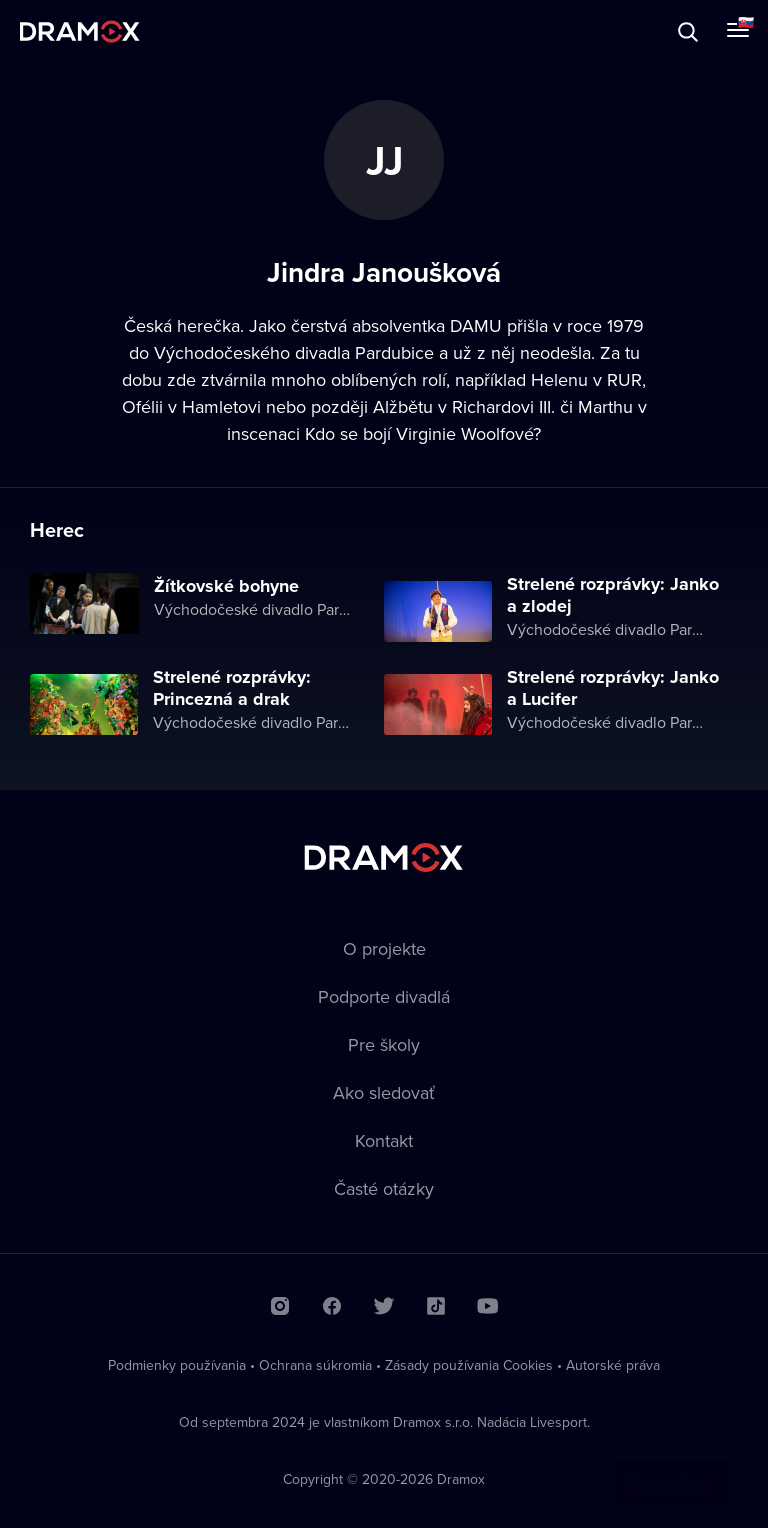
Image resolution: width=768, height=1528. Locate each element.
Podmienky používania (177, 1365)
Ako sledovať (384, 1092)
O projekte (384, 948)
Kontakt (384, 1140)
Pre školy (384, 1044)
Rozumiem (668, 1464)
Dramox (80, 31)
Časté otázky (384, 1188)
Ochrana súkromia (315, 1365)
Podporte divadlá (384, 996)
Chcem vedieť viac (509, 1464)
